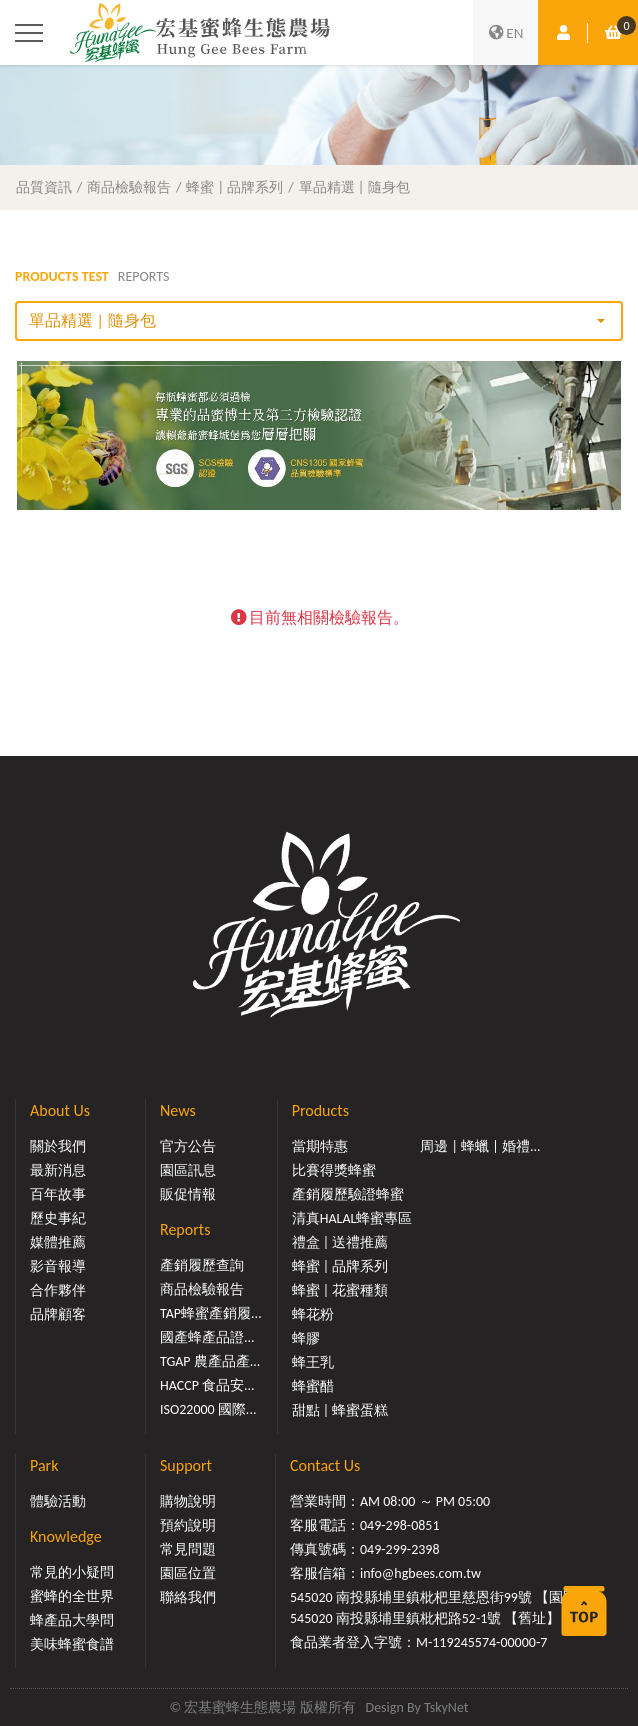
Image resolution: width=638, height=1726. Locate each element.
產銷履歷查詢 (202, 1265)
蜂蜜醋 (313, 1386)
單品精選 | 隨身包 (354, 187)
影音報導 (58, 1266)
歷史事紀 (58, 1218)
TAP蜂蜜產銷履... (211, 1313)
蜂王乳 (313, 1362)
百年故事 (58, 1194)
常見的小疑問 (72, 1572)
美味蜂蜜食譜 (72, 1644)
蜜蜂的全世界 (72, 1596)
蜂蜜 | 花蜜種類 (340, 1290)
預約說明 (188, 1525)
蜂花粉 (313, 1314)
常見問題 (188, 1549)
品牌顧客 (58, 1314)
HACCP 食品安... (207, 1385)
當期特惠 (320, 1146)
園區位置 (188, 1573)
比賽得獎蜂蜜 (334, 1170)
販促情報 (188, 1194)
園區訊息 (188, 1170)
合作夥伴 (58, 1290)
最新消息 (58, 1170)
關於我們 (58, 1146)
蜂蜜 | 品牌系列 (234, 187)
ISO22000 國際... (208, 1409)
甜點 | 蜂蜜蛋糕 (340, 1410)
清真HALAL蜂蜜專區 (352, 1218)
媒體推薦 (58, 1242)
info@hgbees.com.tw (420, 1573)
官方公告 (188, 1146)
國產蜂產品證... (207, 1337)
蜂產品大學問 (72, 1620)
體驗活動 (58, 1501)
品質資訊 (44, 187)
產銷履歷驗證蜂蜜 (348, 1194)
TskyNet (446, 1707)
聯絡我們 (188, 1597)
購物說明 (188, 1501)
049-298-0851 (400, 1525)
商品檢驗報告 (129, 187)
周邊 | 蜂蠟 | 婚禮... (480, 1146)
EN (506, 33)
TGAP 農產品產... (210, 1361)
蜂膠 (306, 1338)
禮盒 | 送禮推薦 (340, 1242)
